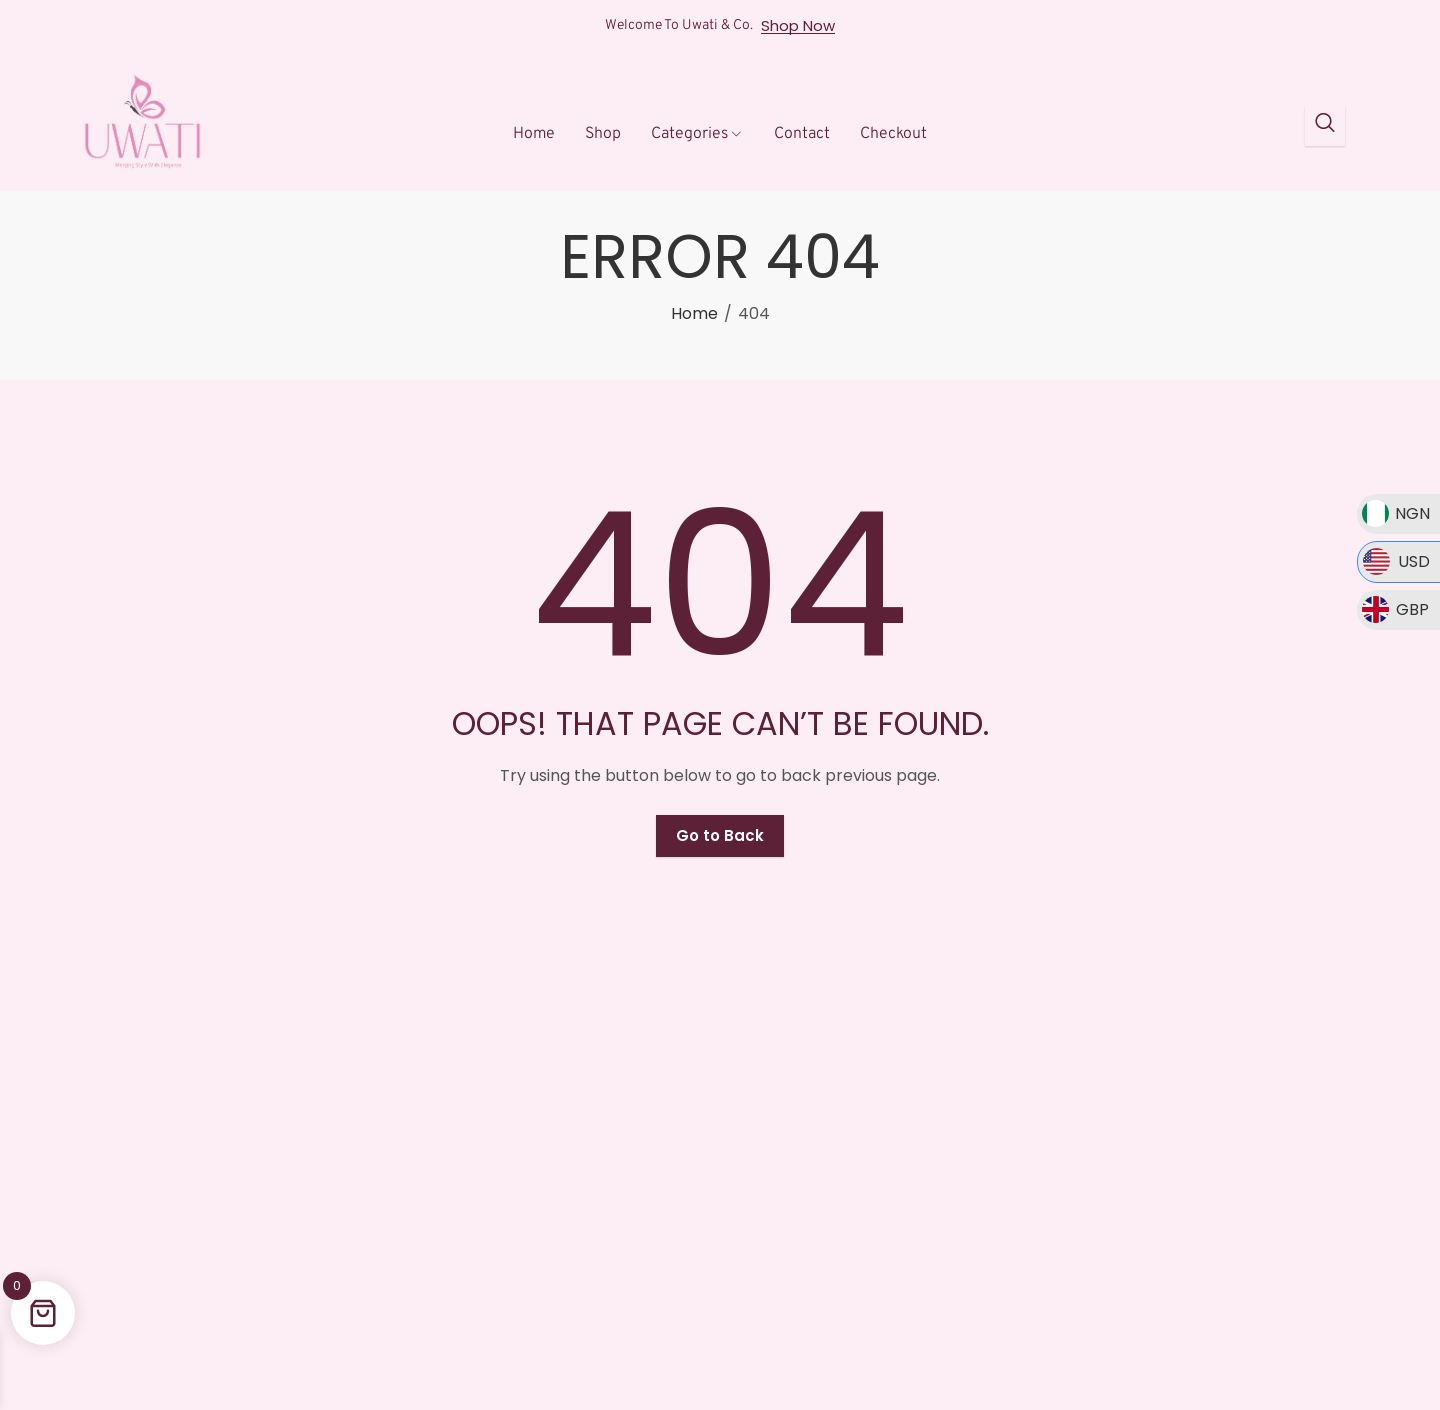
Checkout (893, 134)
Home (534, 134)
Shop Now (798, 26)
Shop (603, 134)
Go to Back (720, 835)
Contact (802, 134)
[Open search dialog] (1325, 126)
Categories (697, 134)
